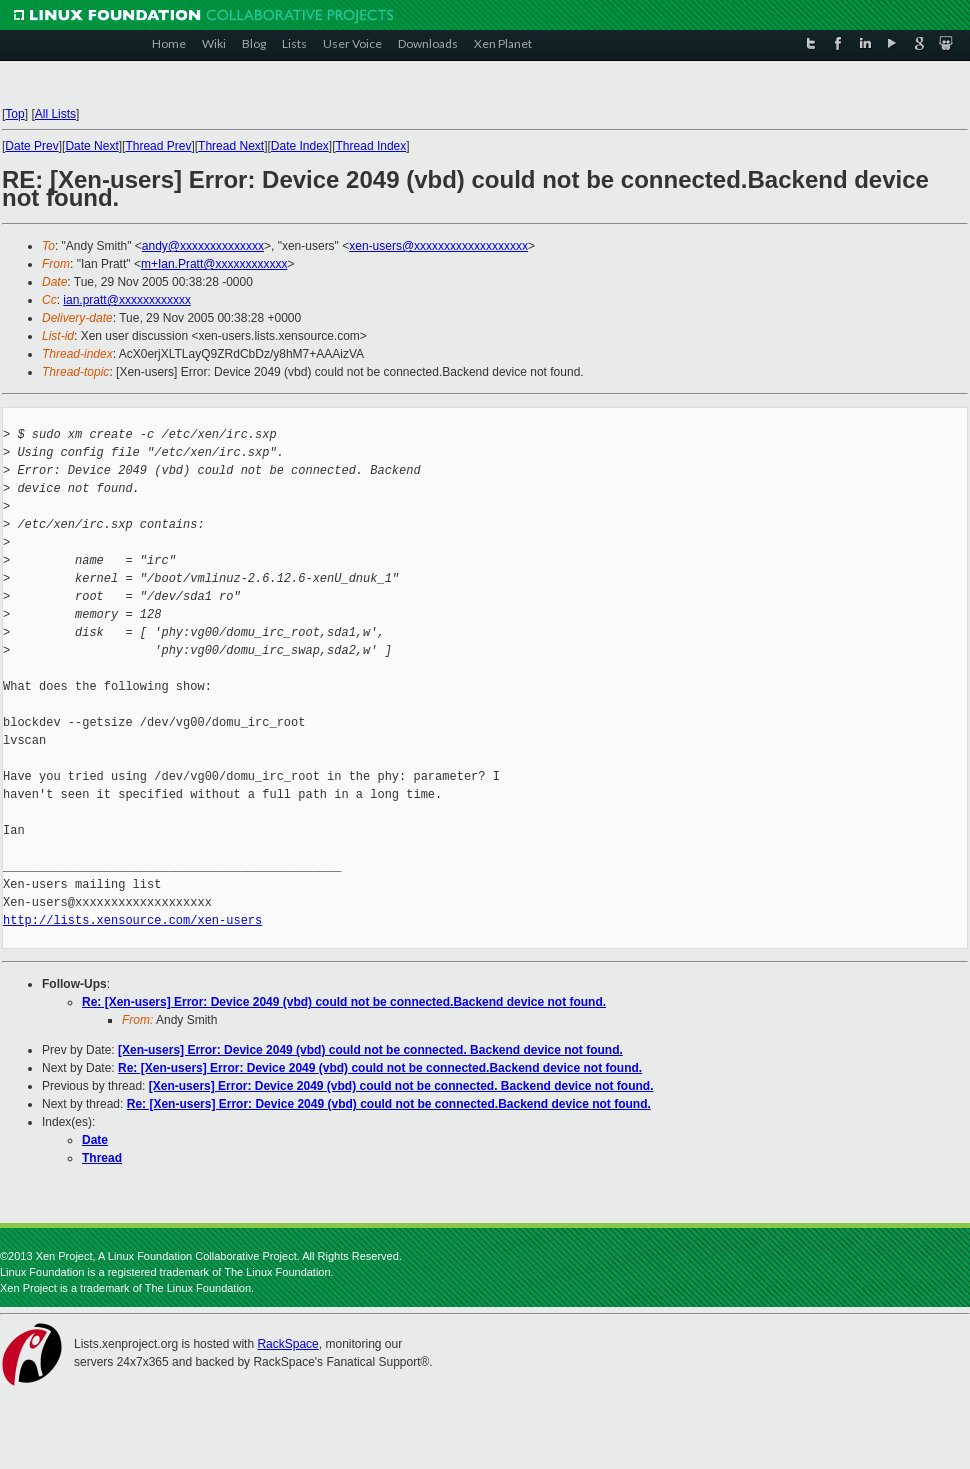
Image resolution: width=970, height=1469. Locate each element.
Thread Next (231, 146)
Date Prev (31, 146)
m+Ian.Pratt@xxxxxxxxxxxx (214, 264)
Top (14, 114)
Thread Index (371, 146)
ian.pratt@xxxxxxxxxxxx (127, 300)
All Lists (55, 114)
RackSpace (287, 1344)
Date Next (91, 146)
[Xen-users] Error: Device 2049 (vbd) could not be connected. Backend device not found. (370, 1050)
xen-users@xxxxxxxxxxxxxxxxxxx (438, 246)
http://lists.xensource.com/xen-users (132, 920)
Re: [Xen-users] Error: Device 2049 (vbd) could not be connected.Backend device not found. (344, 1002)
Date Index (300, 146)
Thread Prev (158, 146)
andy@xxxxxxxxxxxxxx (203, 246)
